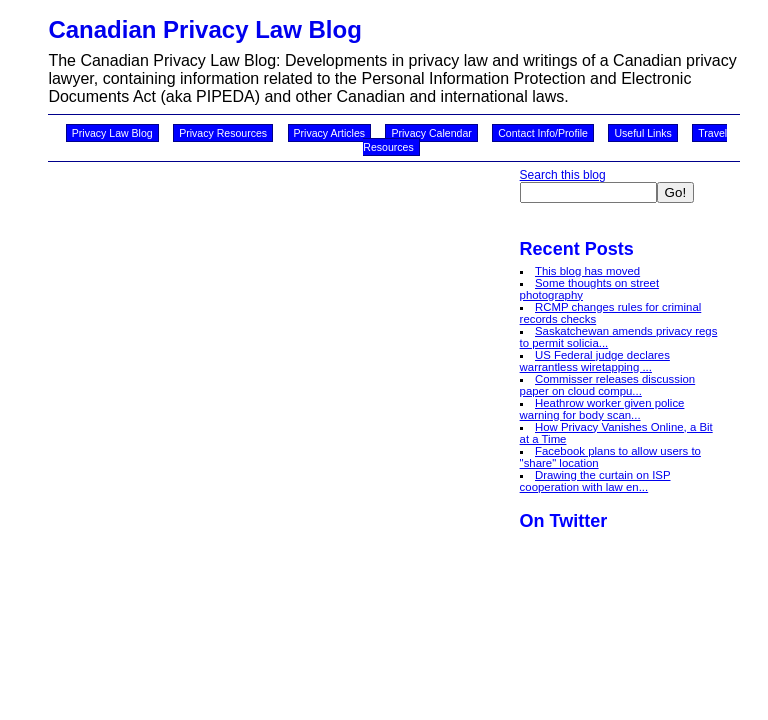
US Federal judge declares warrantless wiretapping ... (595, 361)
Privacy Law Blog (112, 133)
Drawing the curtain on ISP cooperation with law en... (595, 481)
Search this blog (563, 175)
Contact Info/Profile (543, 133)
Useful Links (642, 133)
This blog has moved (587, 271)
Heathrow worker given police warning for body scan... (602, 409)
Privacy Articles (330, 133)
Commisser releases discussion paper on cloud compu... (608, 385)
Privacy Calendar (431, 133)
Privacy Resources (223, 133)
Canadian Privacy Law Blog (204, 29)
